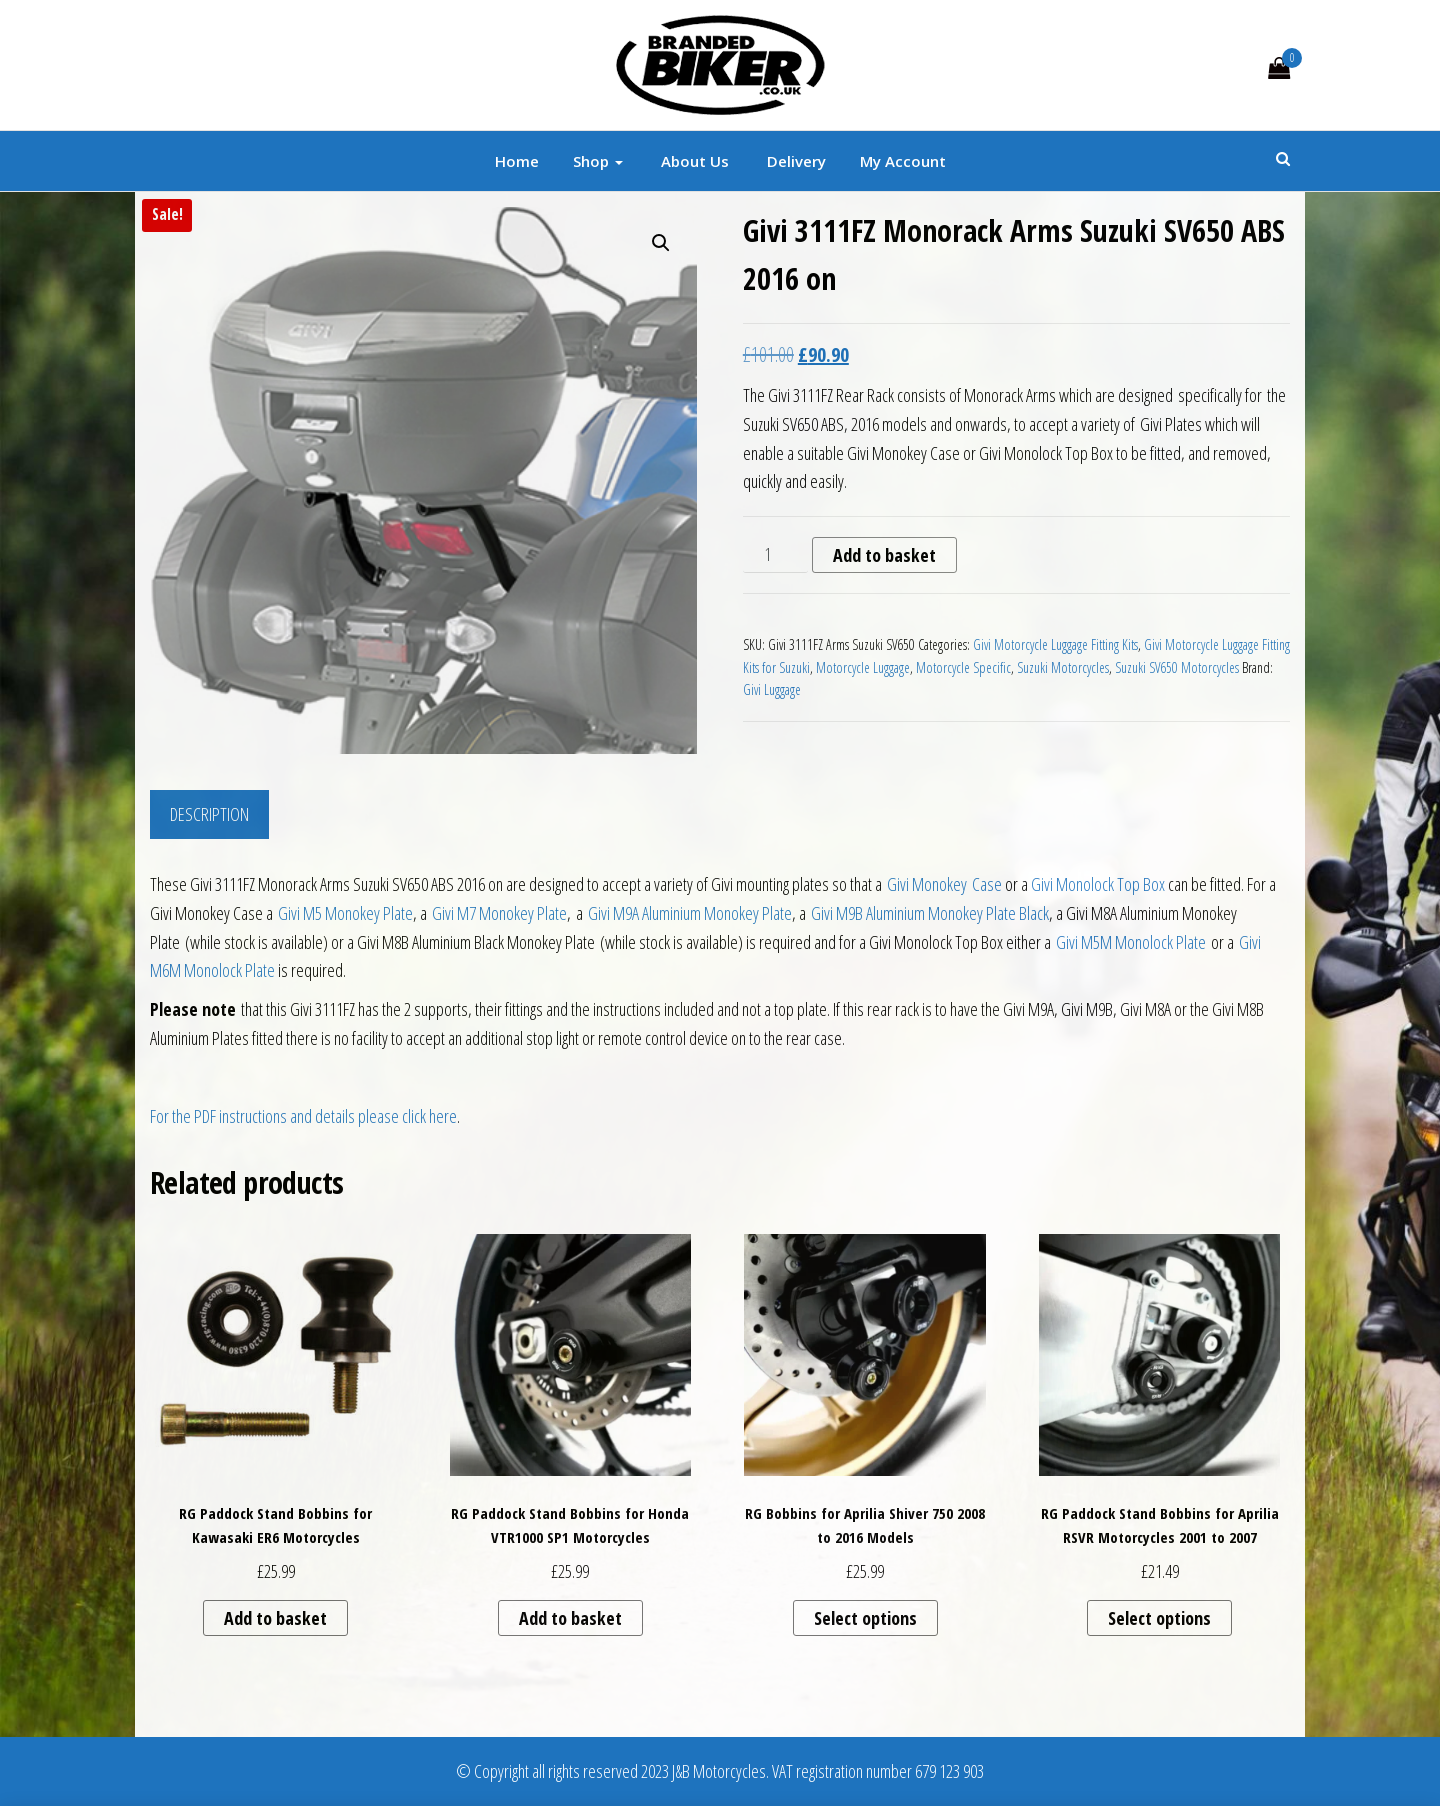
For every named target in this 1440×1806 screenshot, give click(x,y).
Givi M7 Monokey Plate (499, 913)
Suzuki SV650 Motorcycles (1177, 667)
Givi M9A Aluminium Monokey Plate (690, 913)
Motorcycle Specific (963, 667)
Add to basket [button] (275, 1618)
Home (517, 161)
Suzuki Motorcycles (1063, 667)
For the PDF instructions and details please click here (303, 1116)
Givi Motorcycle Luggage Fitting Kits (1055, 644)
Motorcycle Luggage (863, 667)
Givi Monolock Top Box (1098, 884)
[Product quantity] (775, 555)
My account (903, 161)
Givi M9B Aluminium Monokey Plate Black (930, 913)
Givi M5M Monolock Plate (1131, 942)
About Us (693, 161)
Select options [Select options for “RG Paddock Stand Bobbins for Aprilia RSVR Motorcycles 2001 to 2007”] (1159, 1618)
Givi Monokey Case (944, 884)
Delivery (794, 161)
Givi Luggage (772, 689)
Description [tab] (209, 814)
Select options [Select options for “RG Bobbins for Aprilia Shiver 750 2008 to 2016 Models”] (865, 1618)
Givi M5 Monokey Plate (345, 913)
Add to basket (884, 555)
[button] (661, 243)
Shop (598, 161)
